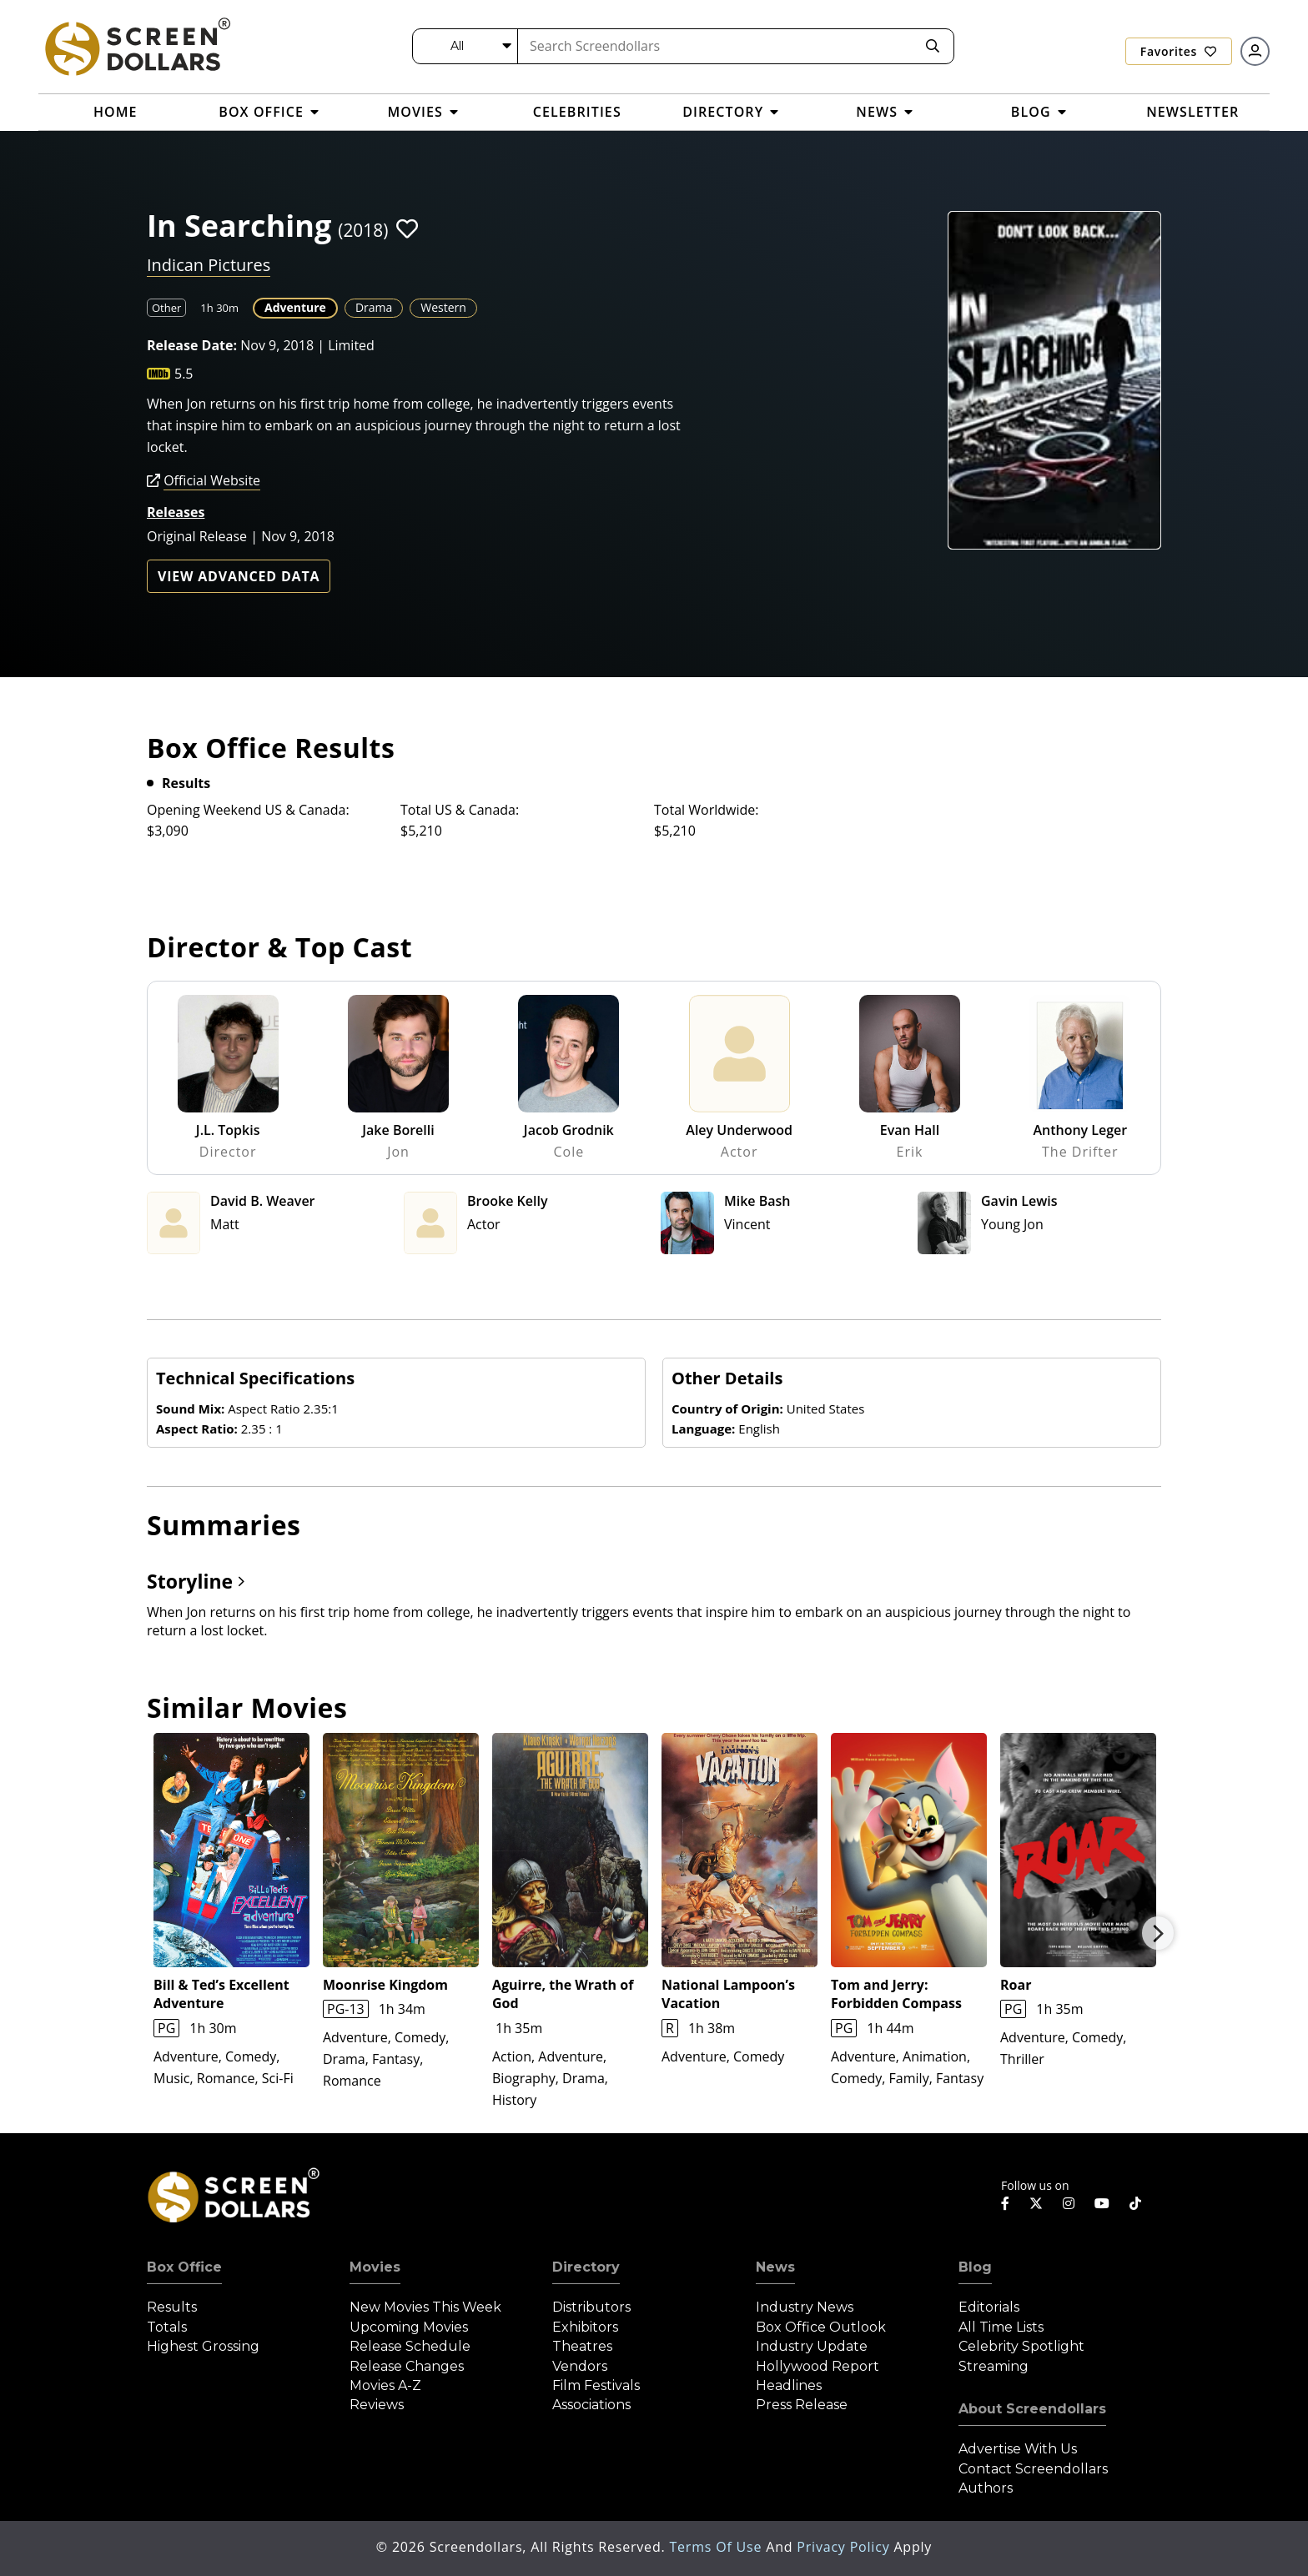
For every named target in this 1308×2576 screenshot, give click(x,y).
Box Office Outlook (821, 2327)
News (775, 2267)
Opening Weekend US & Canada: (248, 810)
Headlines (789, 2385)
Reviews (377, 2405)
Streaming (993, 2366)
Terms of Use (717, 2547)
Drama (373, 307)
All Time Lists (1001, 2327)
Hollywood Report (817, 2366)
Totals (167, 2327)
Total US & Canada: (459, 810)
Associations (591, 2405)
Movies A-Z (385, 2385)
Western (443, 307)
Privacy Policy (845, 2547)
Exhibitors (585, 2327)
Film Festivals (596, 2385)
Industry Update (812, 2346)
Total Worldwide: (706, 810)
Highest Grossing (203, 2346)
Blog (975, 2267)
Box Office (184, 2267)
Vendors (579, 2366)
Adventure (295, 307)
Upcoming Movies (409, 2327)
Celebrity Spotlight (1021, 2346)
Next (1158, 1933)
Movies (375, 2267)
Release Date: (192, 345)
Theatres (582, 2346)
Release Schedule (410, 2346)
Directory (586, 2267)
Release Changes (407, 2366)
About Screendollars (1032, 2409)
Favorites (1178, 51)
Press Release (802, 2405)
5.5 (184, 373)
